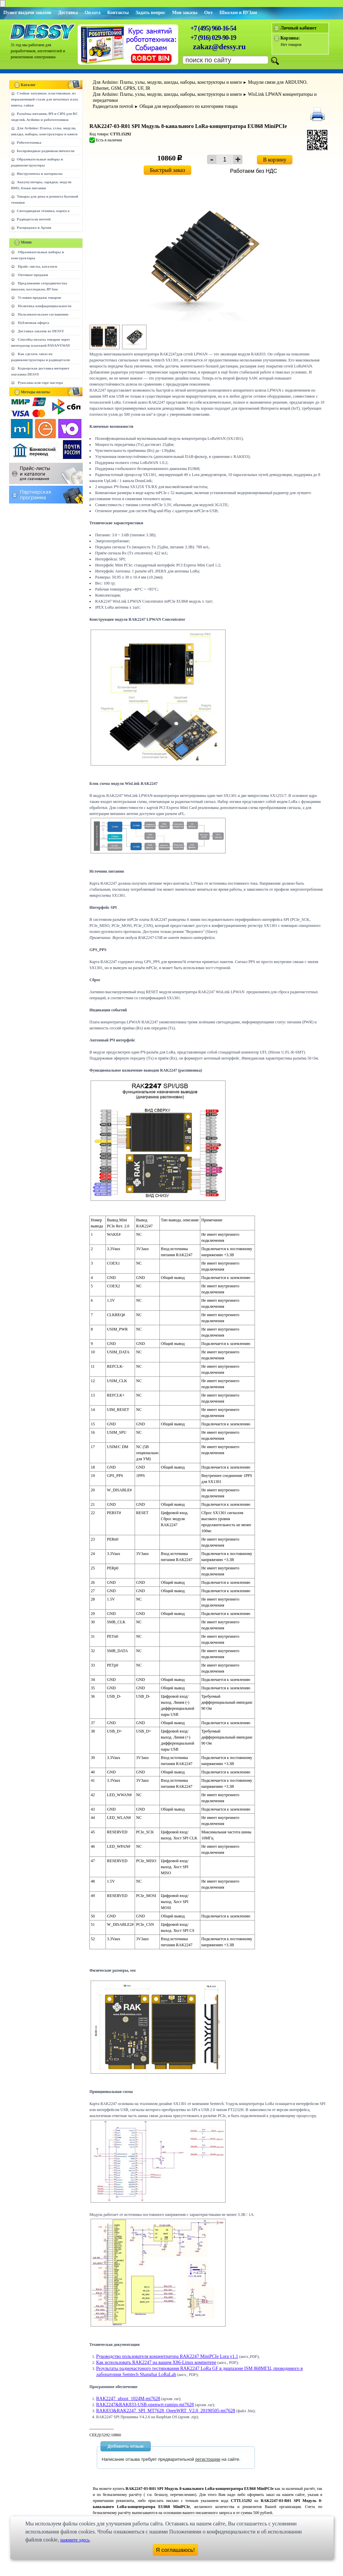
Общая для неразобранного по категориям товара (188, 106)
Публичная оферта (33, 323)
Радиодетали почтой (34, 219)
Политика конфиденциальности (44, 306)
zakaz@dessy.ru (219, 47)
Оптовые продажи (33, 275)
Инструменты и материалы (40, 174)
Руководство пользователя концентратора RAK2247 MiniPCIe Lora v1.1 (167, 2356)
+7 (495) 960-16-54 (213, 28)
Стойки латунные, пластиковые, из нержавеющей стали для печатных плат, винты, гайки (44, 99)
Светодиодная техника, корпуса (43, 211)
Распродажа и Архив (34, 227)
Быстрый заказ (167, 170)
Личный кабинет (298, 27)
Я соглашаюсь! (175, 2550)
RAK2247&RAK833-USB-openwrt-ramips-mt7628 (145, 2404)
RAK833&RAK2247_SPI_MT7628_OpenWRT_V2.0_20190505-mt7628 (165, 2410)
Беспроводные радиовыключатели (45, 151)
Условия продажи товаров (39, 297)
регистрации (207, 2459)
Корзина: (290, 38)
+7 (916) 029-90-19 (213, 37)
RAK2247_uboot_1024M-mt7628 (128, 2398)
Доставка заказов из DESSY (41, 331)
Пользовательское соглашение (43, 314)
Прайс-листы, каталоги (37, 266)
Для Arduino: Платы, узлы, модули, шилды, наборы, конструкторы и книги (167, 82)
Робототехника (29, 142)
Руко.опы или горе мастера (40, 383)
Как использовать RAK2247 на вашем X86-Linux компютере (156, 2362)
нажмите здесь (74, 2540)
